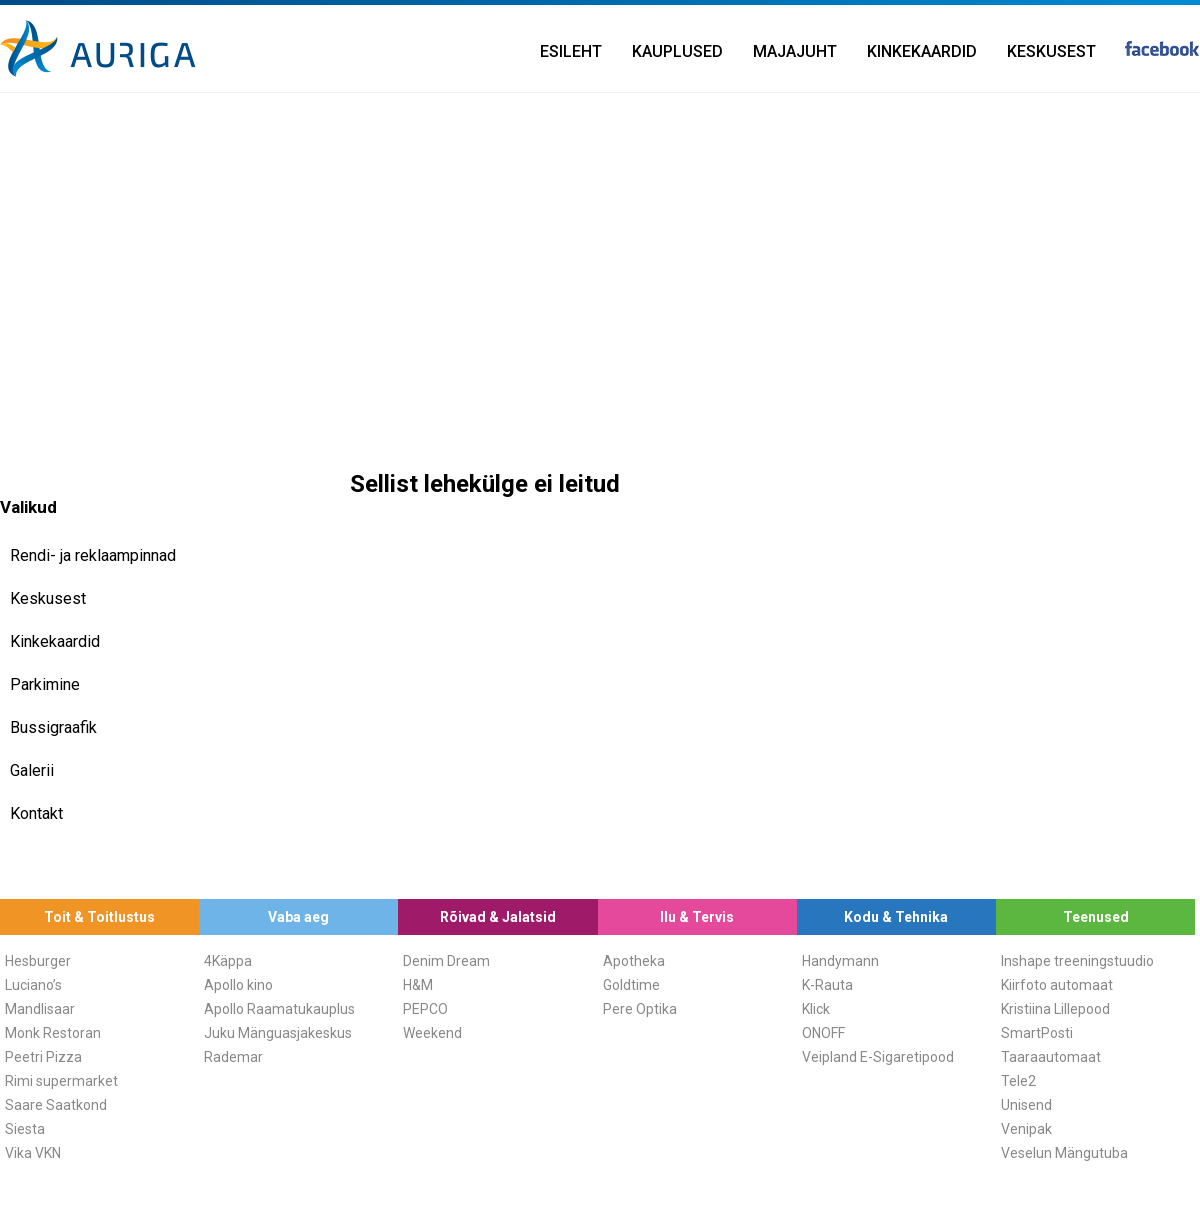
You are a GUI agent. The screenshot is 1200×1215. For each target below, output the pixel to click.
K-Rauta (827, 985)
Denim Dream (446, 961)
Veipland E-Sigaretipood (878, 1057)
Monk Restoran (53, 1033)
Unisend (1026, 1105)
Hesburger (38, 961)
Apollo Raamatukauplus (279, 1009)
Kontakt (36, 813)
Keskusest (1051, 51)
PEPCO (425, 1009)
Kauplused (677, 51)
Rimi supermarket (61, 1081)
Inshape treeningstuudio (1077, 961)
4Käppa (228, 961)
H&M (418, 985)
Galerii (32, 770)
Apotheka (634, 961)
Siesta (25, 1129)
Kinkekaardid (922, 51)
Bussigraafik (53, 727)
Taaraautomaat (1051, 1057)
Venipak (1026, 1129)
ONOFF (823, 1033)
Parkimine (45, 684)
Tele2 (1018, 1081)
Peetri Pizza (43, 1057)
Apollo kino (238, 985)
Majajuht (795, 51)
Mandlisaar (40, 1009)
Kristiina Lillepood (1055, 1009)
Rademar (233, 1057)
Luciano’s (33, 985)
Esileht (571, 51)
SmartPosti (1037, 1033)
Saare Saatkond (56, 1105)
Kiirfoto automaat (1057, 985)
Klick (816, 1009)
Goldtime (631, 985)
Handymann (840, 961)
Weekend (432, 1033)
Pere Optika (640, 1009)
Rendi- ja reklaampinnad (93, 555)
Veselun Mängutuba (1064, 1153)
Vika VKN (33, 1153)
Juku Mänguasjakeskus (278, 1033)
